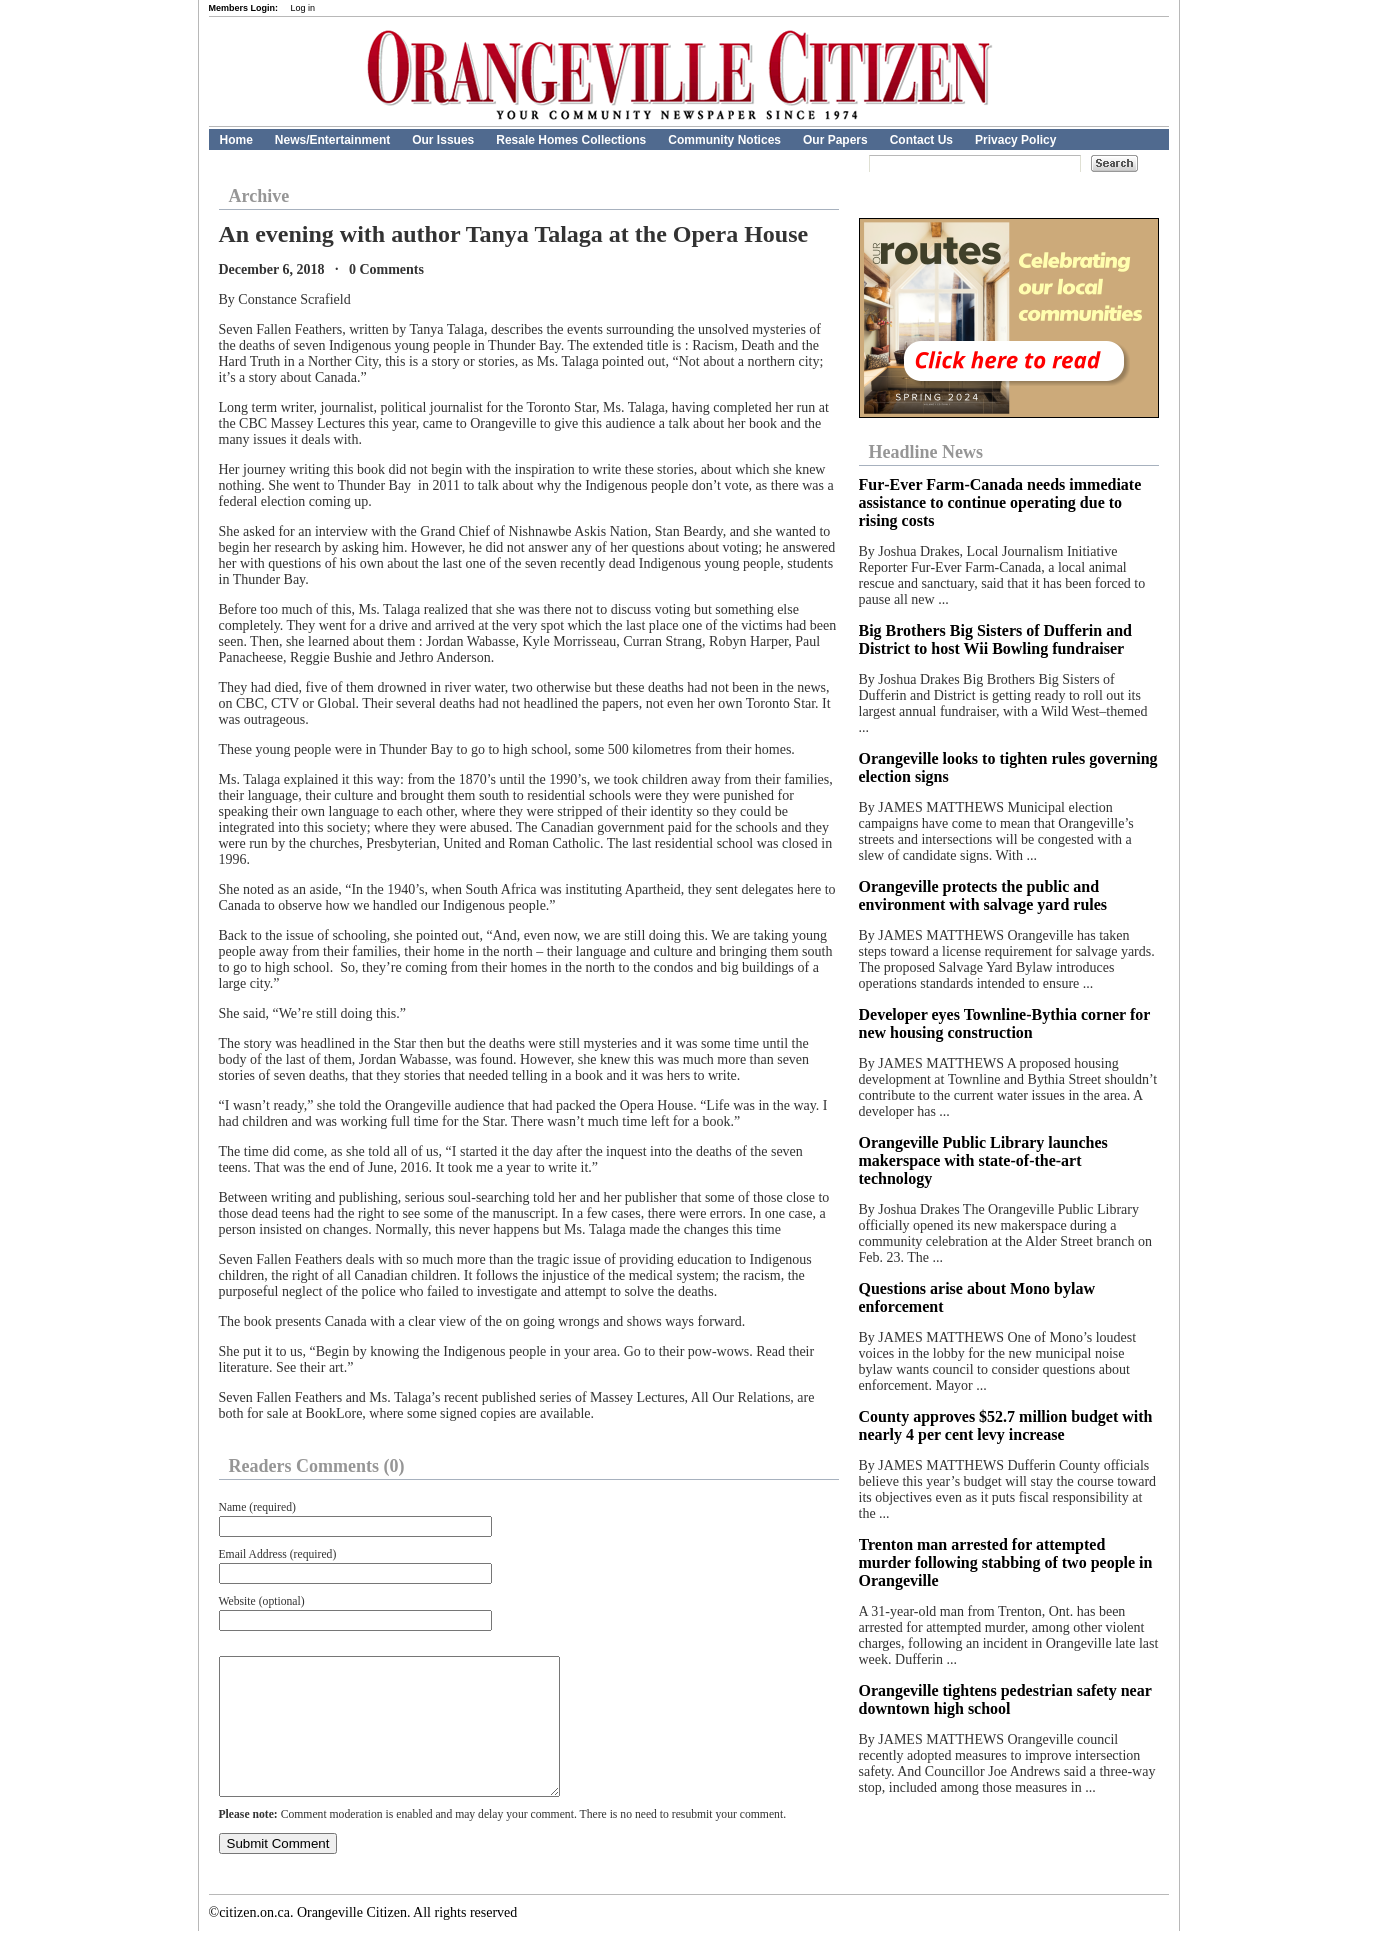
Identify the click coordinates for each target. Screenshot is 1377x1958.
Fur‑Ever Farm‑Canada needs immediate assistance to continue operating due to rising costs (1000, 502)
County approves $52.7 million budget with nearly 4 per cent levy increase (1006, 1425)
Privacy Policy (1015, 140)
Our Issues (443, 140)
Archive (259, 196)
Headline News (926, 452)
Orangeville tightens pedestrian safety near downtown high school (1005, 1699)
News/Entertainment (332, 140)
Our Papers (835, 140)
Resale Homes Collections (571, 140)
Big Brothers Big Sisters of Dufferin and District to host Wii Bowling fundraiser (995, 639)
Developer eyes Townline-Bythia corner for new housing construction (1005, 1023)
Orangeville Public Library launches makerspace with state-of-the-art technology (983, 1160)
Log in (303, 8)
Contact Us (921, 140)
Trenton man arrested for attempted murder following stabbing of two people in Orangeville (1006, 1562)
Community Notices (724, 140)
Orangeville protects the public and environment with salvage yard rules (983, 895)
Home (236, 140)
